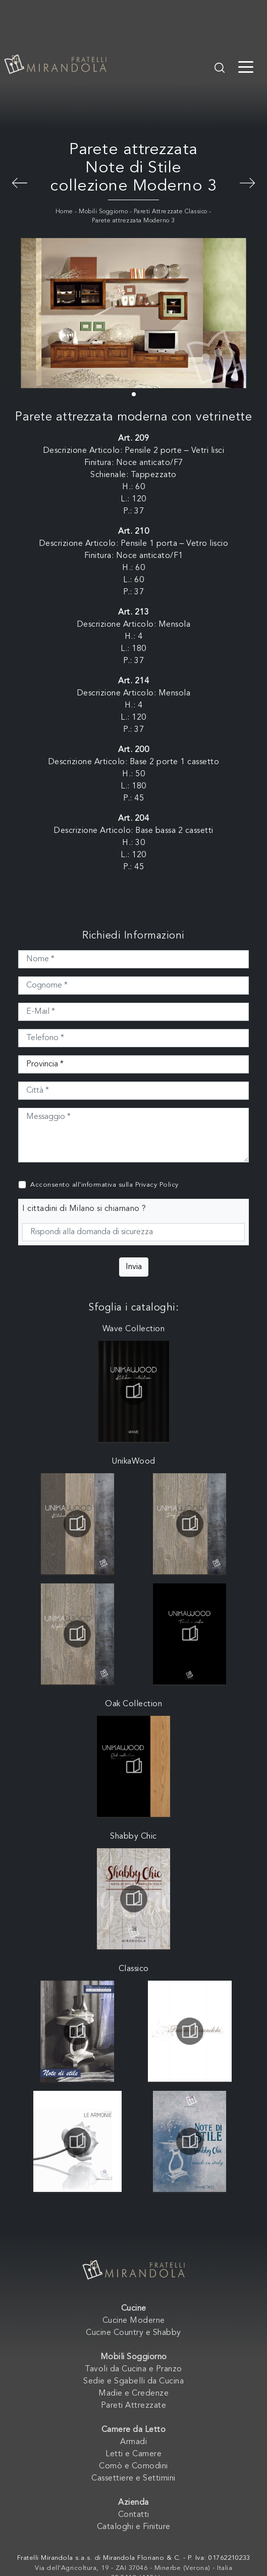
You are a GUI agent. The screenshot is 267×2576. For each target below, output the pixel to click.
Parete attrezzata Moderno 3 (133, 221)
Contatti (133, 2515)
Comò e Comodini (133, 2466)
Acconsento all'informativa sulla (104, 1185)
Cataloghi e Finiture (134, 2527)
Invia (134, 1267)
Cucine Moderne (133, 2321)
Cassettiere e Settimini (133, 2478)
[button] (134, 394)
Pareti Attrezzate (134, 2406)
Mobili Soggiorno (103, 212)
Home (64, 212)
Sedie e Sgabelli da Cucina (133, 2381)
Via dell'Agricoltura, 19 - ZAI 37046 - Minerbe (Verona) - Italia (133, 2568)
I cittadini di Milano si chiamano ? (84, 1209)
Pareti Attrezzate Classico (170, 212)
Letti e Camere (133, 2454)
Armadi (133, 2442)
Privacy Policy (157, 1185)
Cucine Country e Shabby (133, 2333)
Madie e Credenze (133, 2394)
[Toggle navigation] (245, 66)
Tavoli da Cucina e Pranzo (133, 2369)
